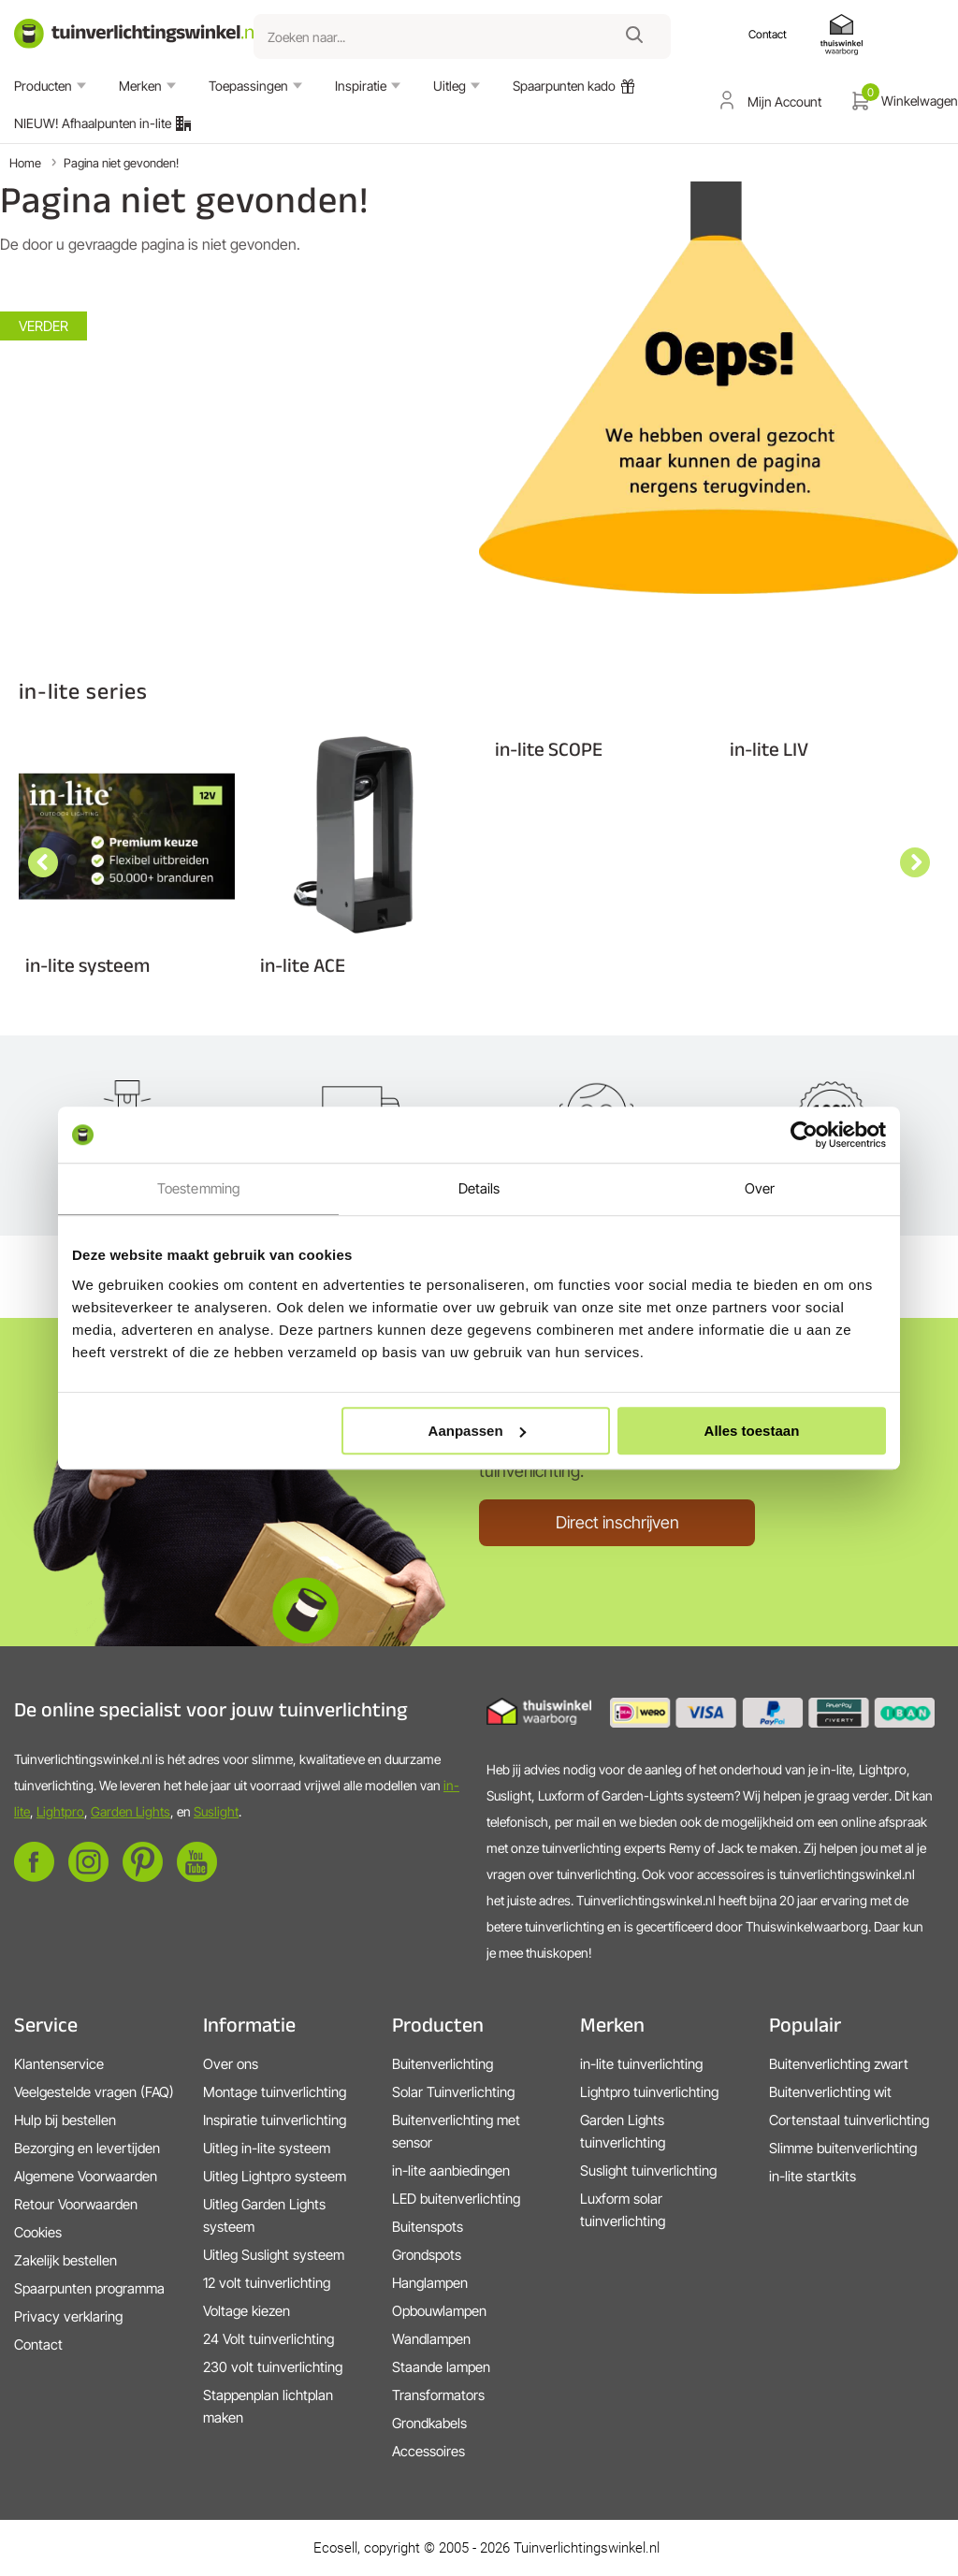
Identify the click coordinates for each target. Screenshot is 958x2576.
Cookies (38, 2232)
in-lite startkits (812, 2176)
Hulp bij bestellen (65, 2120)
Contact (38, 2344)
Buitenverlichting (442, 2064)
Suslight (216, 1811)
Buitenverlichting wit (830, 2092)
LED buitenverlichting (456, 2198)
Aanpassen (477, 1431)
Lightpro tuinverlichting (649, 2092)
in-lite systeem (87, 965)
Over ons (230, 2064)
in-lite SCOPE (548, 749)
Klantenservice (59, 2064)
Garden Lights (130, 1811)
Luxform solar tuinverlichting (622, 2210)
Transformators (438, 2395)
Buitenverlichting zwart (838, 2064)
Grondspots (426, 2255)
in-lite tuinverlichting (641, 2064)
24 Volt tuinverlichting (268, 2339)
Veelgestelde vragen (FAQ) (94, 2092)
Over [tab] (760, 1188)
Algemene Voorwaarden (85, 2176)
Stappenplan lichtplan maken (268, 2406)
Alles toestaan (752, 1431)
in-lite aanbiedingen (451, 2170)
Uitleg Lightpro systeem (274, 2176)
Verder (43, 326)
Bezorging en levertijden (87, 2148)
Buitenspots (427, 2227)
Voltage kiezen (246, 2311)
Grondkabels (429, 2423)
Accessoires (428, 2451)
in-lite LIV (769, 749)
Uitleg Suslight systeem (273, 2255)
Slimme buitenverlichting (843, 2148)
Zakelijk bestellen (65, 2260)
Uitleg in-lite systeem (266, 2148)
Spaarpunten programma (89, 2288)
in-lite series (83, 690)
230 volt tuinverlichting (272, 2367)
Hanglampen (430, 2283)
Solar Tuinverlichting (453, 2092)
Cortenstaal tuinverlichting (849, 2120)
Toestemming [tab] (198, 1188)
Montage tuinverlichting (274, 2092)
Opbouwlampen (439, 2311)
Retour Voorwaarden (76, 2204)
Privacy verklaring (68, 2316)
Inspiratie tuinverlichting (274, 2120)
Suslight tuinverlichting (648, 2170)
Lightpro (60, 1811)
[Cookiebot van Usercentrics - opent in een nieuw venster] (804, 1135)
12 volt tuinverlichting (266, 2283)
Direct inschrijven (617, 1522)
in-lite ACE (302, 965)
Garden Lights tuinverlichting (622, 2131)
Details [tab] (479, 1188)
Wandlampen (431, 2339)
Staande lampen (441, 2367)
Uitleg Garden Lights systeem (264, 2215)
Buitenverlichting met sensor (456, 2131)
